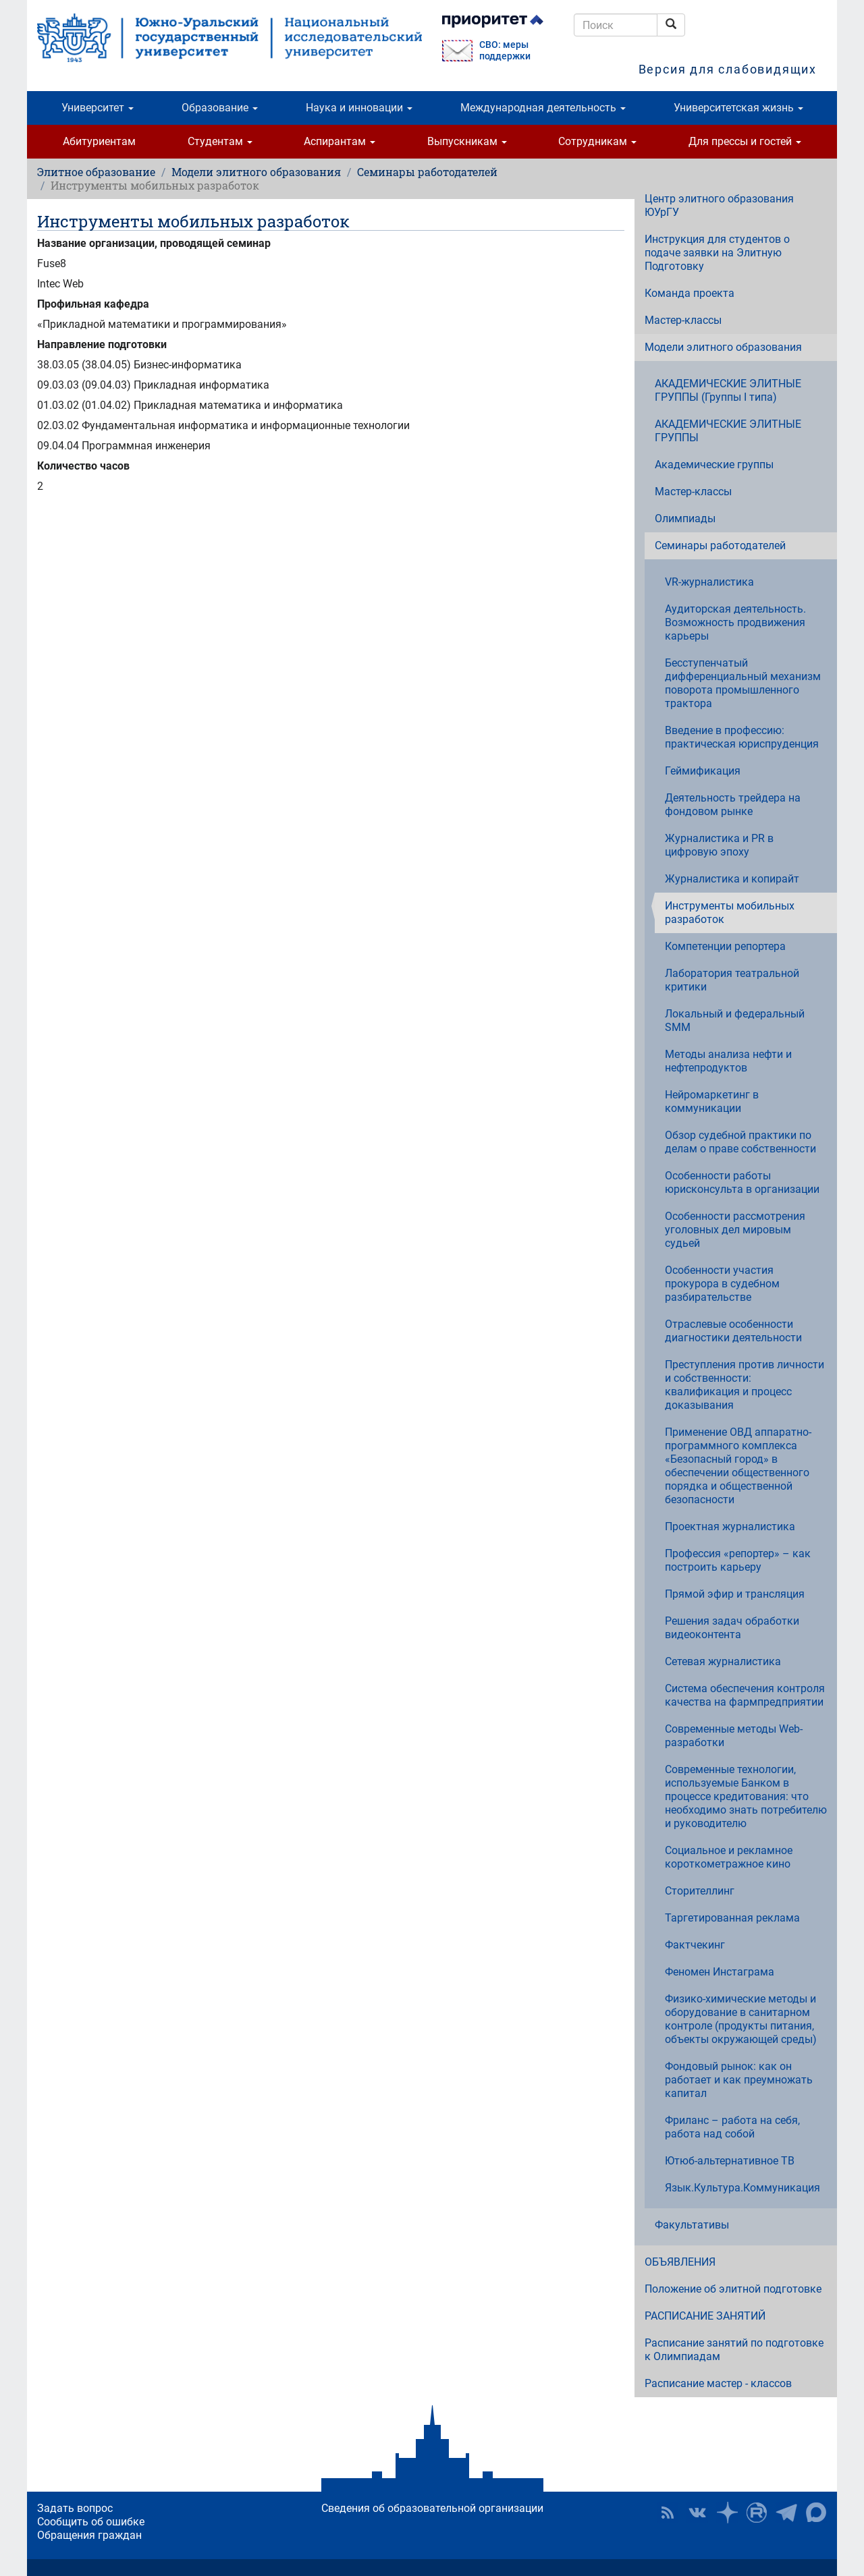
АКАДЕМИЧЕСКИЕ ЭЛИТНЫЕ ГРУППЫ (728, 431)
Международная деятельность (543, 107)
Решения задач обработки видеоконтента (732, 1628)
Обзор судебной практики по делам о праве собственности (740, 1142)
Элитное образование (96, 172)
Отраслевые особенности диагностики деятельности (733, 1331)
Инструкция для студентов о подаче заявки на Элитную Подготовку (717, 253)
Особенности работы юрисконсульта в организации (742, 1182)
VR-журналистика (709, 582)
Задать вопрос (75, 2508)
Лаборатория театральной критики (732, 980)
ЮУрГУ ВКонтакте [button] (697, 2512)
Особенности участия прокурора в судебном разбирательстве (722, 1284)
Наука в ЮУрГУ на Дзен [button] (727, 2512)
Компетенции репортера (725, 946)
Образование (220, 107)
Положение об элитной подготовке (733, 2289)
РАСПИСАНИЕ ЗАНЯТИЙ (705, 2315)
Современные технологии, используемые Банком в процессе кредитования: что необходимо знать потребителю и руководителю (746, 1796)
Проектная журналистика (730, 1526)
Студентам (220, 141)
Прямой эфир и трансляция (735, 1594)
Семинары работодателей (427, 172)
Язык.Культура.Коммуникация (742, 2187)
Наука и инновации (359, 107)
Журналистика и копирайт (732, 878)
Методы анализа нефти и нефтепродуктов (728, 1061)
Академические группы (714, 464)
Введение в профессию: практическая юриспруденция (742, 737)
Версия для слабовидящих (728, 69)
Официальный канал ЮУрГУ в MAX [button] (816, 2512)
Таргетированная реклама (732, 1917)
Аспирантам (339, 141)
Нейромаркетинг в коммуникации (712, 1101)
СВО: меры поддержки (505, 50)
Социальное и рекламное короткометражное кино (728, 1857)
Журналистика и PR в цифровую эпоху (719, 845)
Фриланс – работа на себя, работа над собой (732, 2127)
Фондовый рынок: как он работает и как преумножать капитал (739, 2080)
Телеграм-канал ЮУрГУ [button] (786, 2512)
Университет (97, 107)
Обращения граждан (89, 2535)
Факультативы (692, 2224)
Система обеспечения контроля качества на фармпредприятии (745, 1695)
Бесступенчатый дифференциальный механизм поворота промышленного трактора (743, 683)
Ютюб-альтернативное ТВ (729, 2160)
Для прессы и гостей (744, 141)
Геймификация (702, 770)
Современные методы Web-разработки (734, 1736)
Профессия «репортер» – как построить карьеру (738, 1560)
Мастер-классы (683, 320)
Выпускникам (467, 141)
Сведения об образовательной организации (432, 2508)
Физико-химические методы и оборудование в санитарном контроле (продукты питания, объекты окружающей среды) (741, 2019)
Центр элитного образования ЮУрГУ (719, 205)
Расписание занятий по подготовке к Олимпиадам (734, 2349)
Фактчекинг (695, 1944)
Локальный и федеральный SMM (735, 1020)
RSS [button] (667, 2512)
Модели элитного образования (256, 172)
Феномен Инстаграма (719, 1971)
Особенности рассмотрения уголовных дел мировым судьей (735, 1230)
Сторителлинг (699, 1890)
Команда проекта (689, 293)
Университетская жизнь (738, 107)
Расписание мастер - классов (718, 2383)
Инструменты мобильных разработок (729, 912)
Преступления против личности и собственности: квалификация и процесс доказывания (744, 1384)
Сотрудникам (597, 141)
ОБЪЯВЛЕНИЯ (680, 2262)
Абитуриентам (99, 141)
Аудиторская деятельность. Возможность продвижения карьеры (735, 622)
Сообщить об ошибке (90, 2521)
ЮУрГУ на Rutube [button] (756, 2512)
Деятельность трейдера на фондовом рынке (733, 804)
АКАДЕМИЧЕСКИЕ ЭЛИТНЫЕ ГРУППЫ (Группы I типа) (728, 390)
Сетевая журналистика (723, 1661)
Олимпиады (685, 518)
